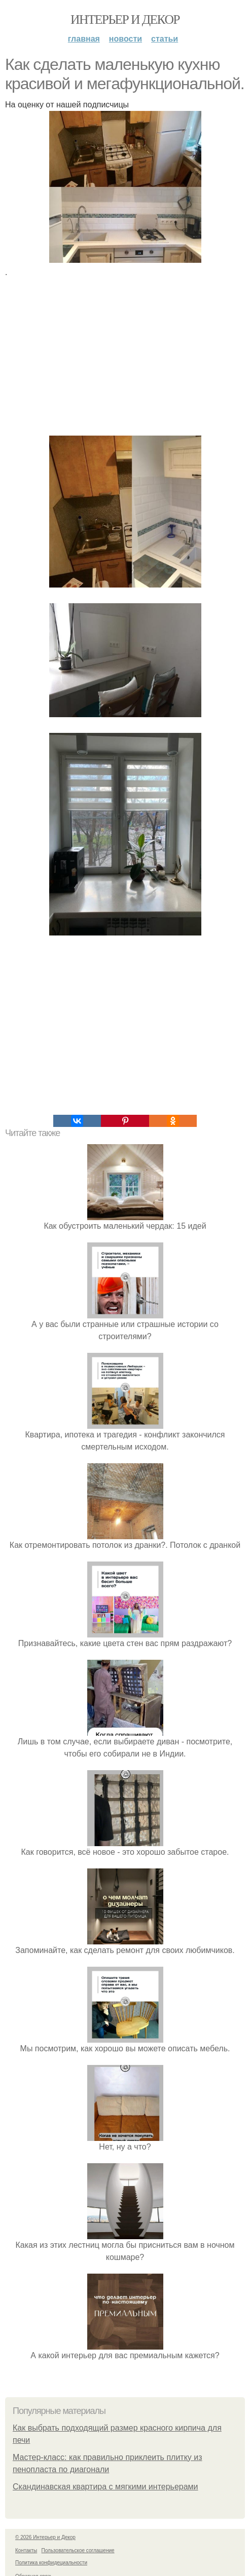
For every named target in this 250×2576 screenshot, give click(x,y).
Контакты (26, 2550)
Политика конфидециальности (51, 2562)
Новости (125, 38)
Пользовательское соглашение (78, 2550)
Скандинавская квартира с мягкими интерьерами (105, 2486)
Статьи (164, 38)
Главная (84, 38)
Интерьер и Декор (125, 19)
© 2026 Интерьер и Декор (45, 2537)
